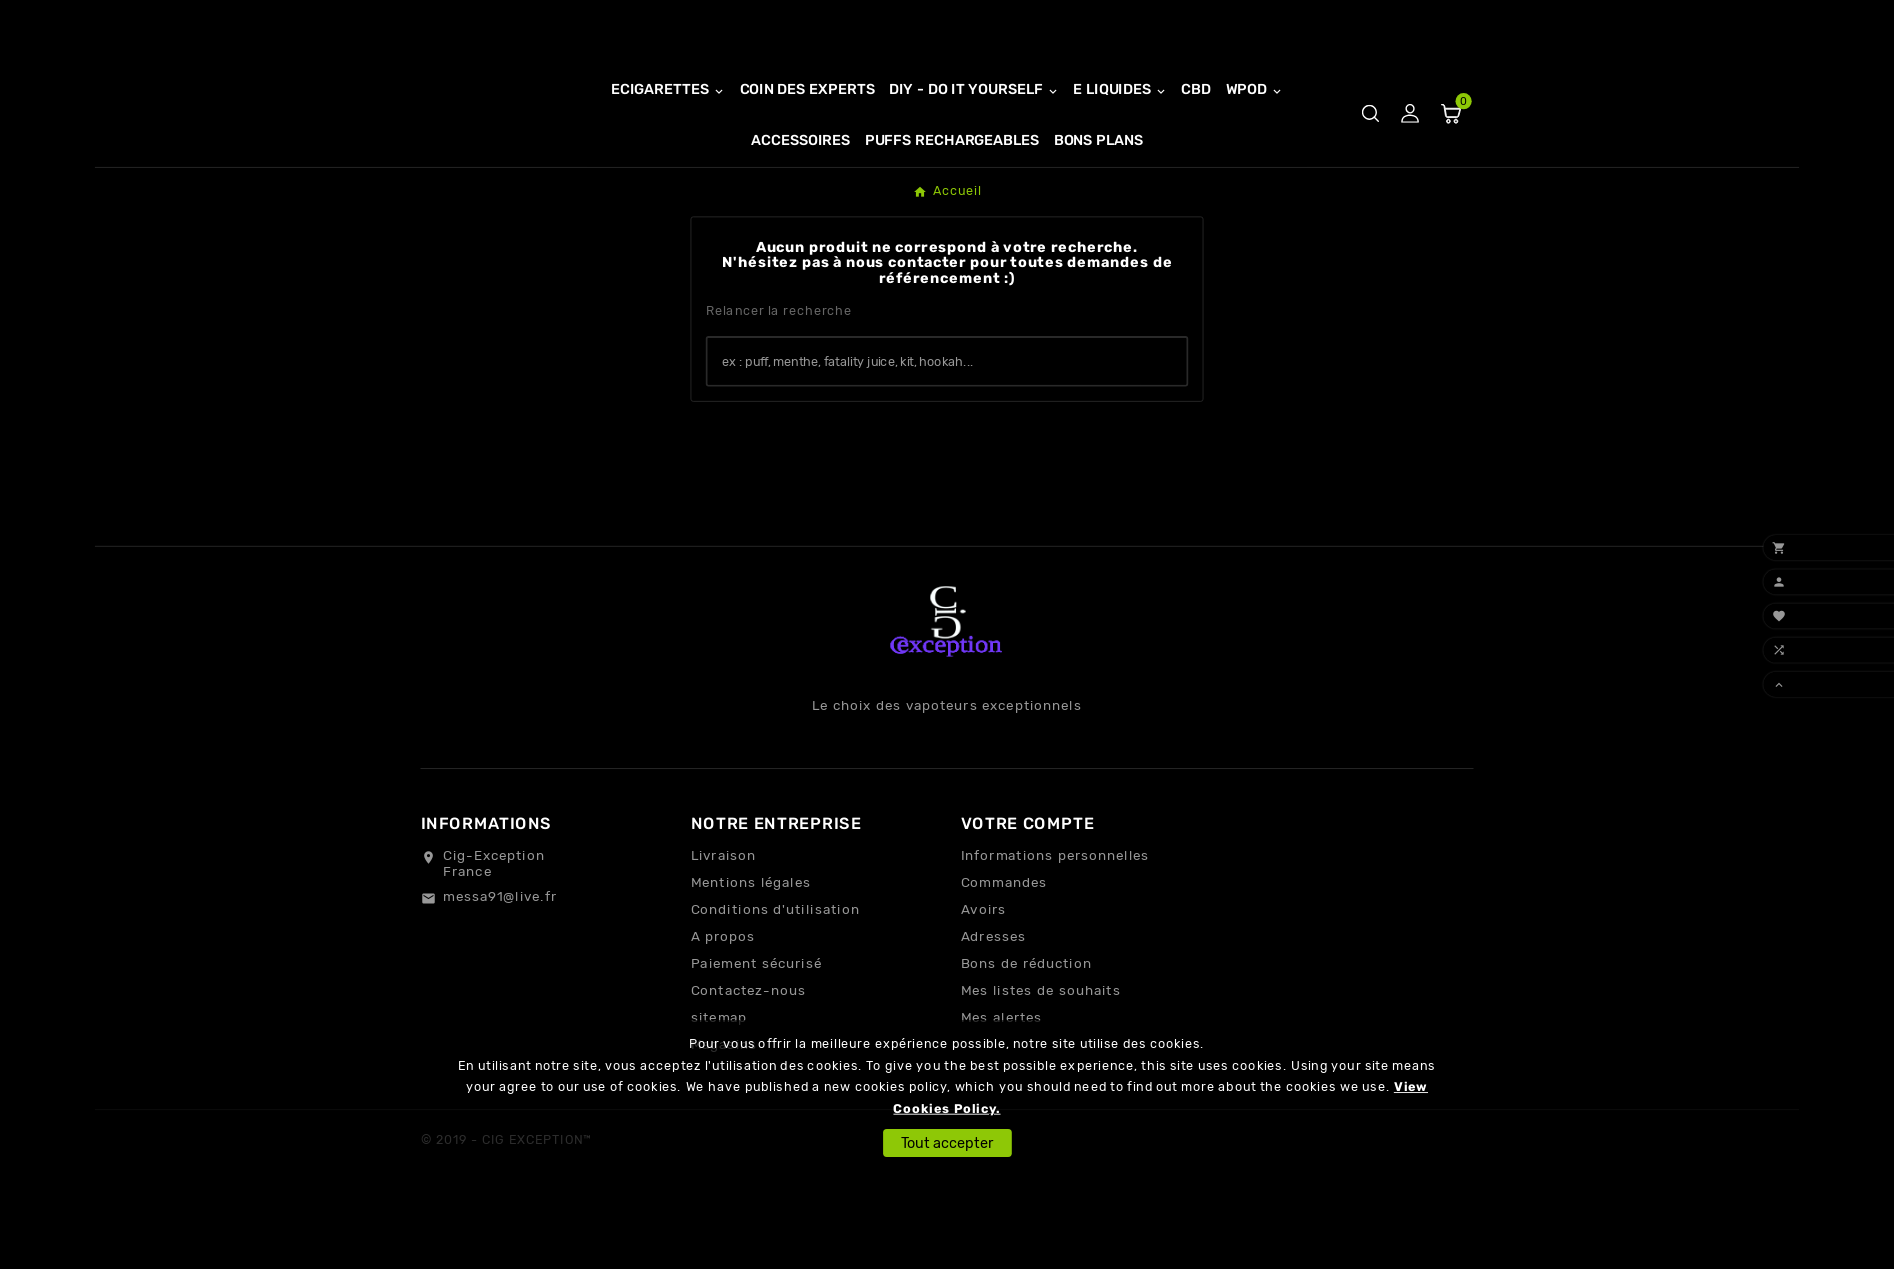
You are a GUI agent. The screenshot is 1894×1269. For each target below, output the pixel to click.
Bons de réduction (1026, 1033)
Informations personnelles (1055, 925)
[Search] (1163, 429)
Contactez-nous (748, 1060)
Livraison (724, 925)
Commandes (1004, 952)
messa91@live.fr (500, 966)
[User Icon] (1410, 150)
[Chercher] (924, 431)
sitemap (719, 1087)
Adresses (994, 1006)
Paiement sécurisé (756, 1033)
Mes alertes (1002, 1087)
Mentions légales (751, 952)
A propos (723, 1006)
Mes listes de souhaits (1041, 1060)
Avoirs (984, 979)
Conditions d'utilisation (775, 979)
